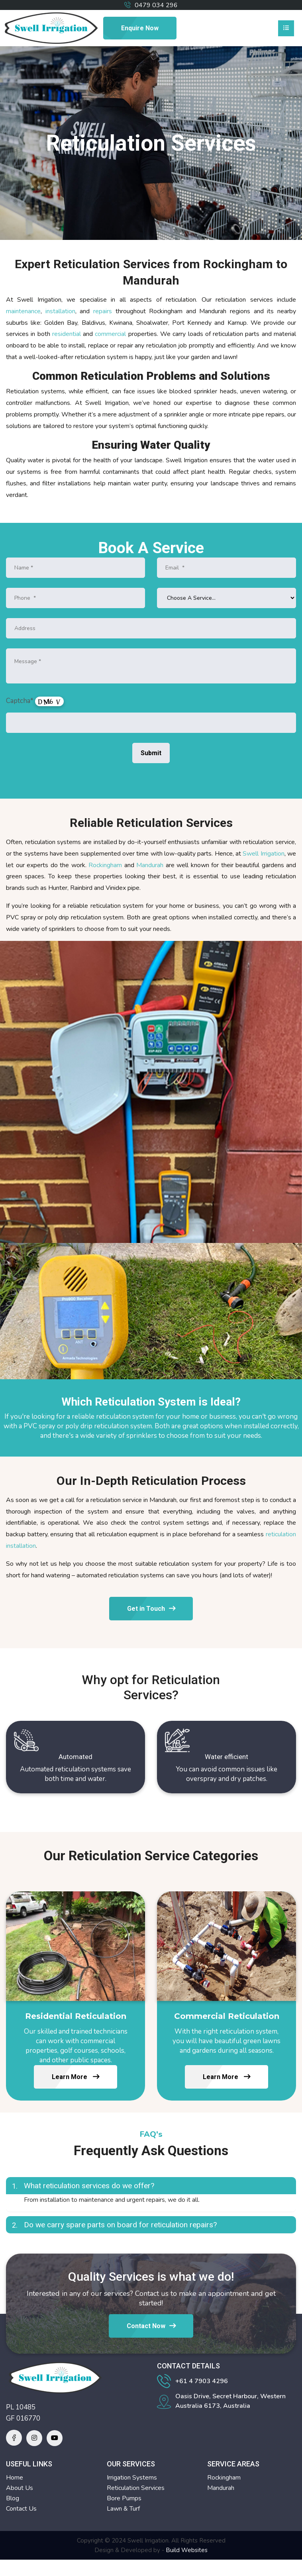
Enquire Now (140, 28)
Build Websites (187, 2550)
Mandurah (149, 865)
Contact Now (151, 2326)
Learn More (75, 2077)
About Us (19, 2488)
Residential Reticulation (75, 2016)
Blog (12, 2498)
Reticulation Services (136, 2488)
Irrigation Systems (132, 2477)
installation (60, 311)
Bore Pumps (124, 2498)
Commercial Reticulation (226, 2016)
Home (14, 2477)
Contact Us (21, 2508)
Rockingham (105, 865)
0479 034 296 (156, 5)
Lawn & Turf (123, 2508)
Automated (75, 1757)
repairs (102, 311)
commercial (110, 334)
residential (66, 334)
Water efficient (226, 1757)
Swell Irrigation (263, 853)
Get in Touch (151, 1608)
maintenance (23, 311)
